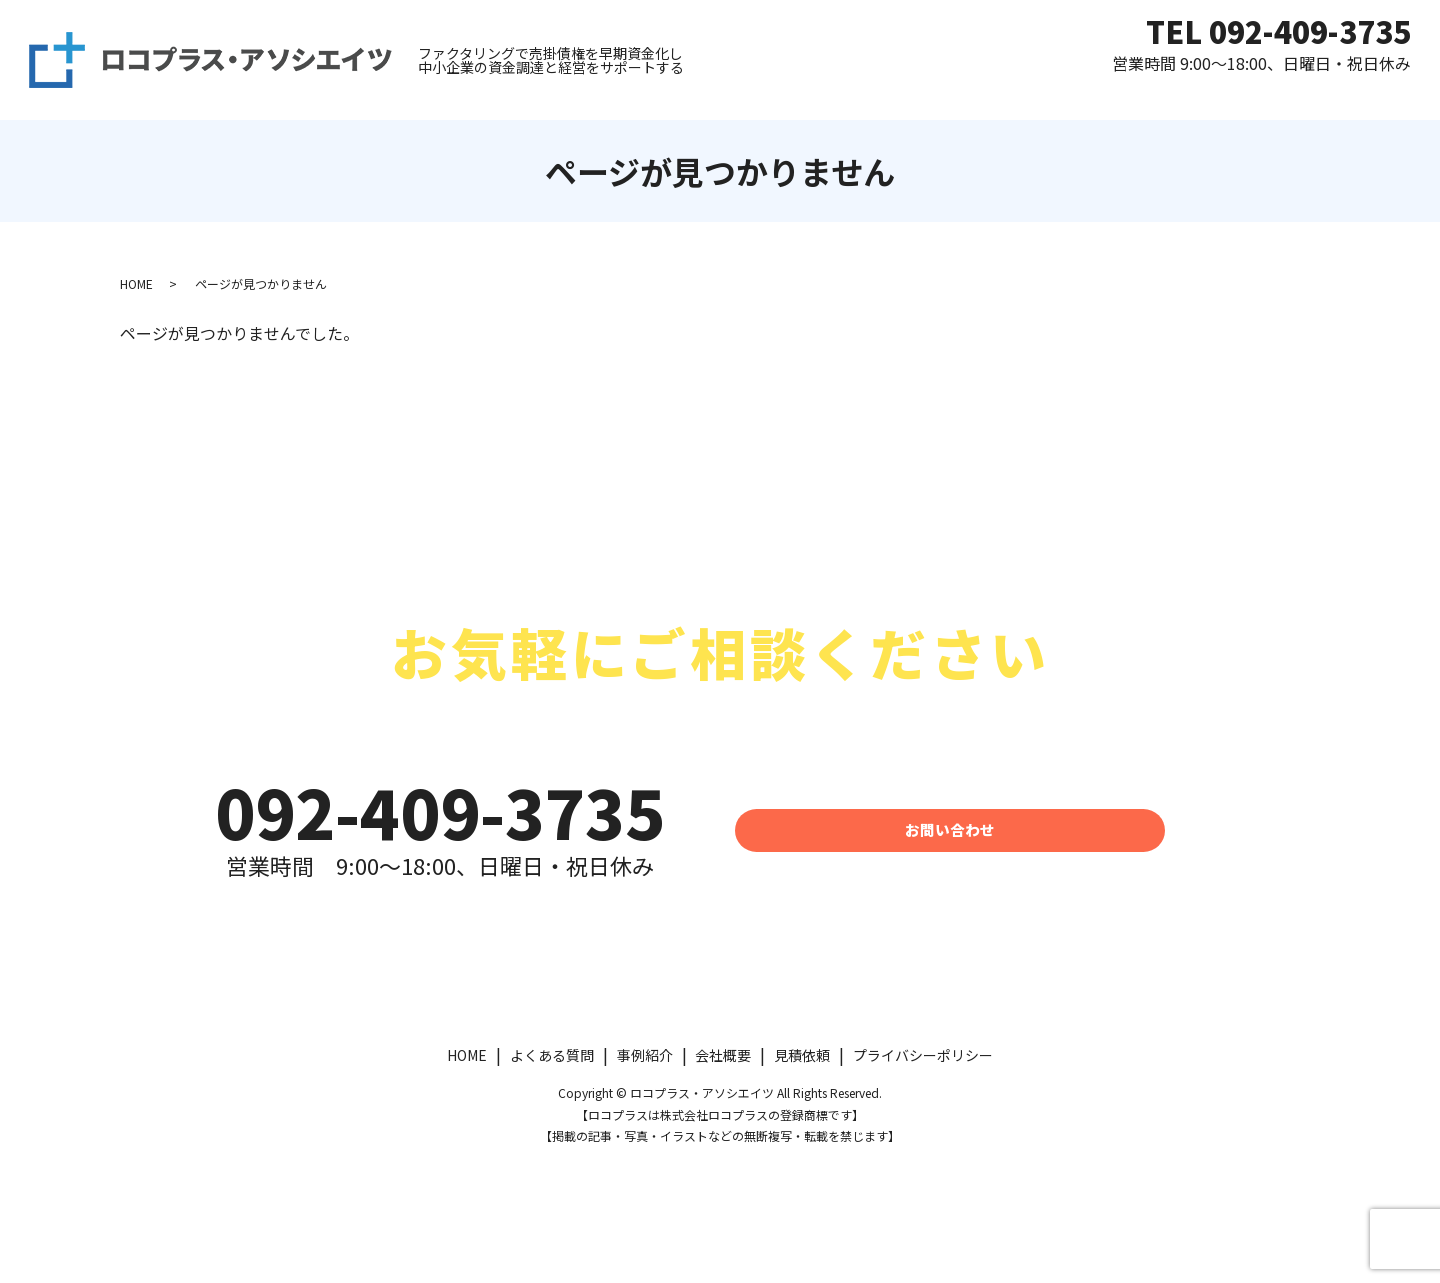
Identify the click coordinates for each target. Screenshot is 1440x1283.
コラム (1382, 94)
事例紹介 (1186, 94)
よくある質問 (1067, 94)
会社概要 (723, 1055)
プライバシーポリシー (923, 1055)
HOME (855, 94)
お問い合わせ (950, 829)
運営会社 (1288, 94)
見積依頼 (949, 94)
